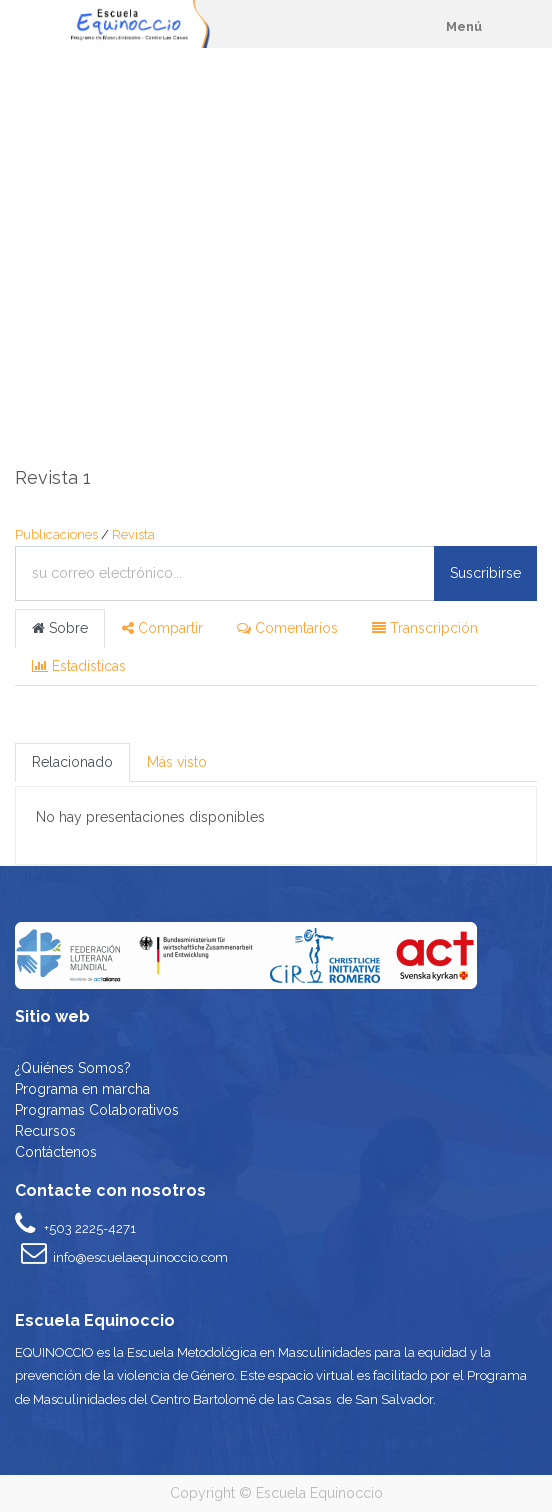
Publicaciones (56, 534)
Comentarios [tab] (287, 628)
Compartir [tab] (162, 628)
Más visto (177, 762)
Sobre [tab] (60, 628)
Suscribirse (485, 573)
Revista (133, 534)
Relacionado (72, 762)
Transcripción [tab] (425, 628)
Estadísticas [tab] (79, 666)
